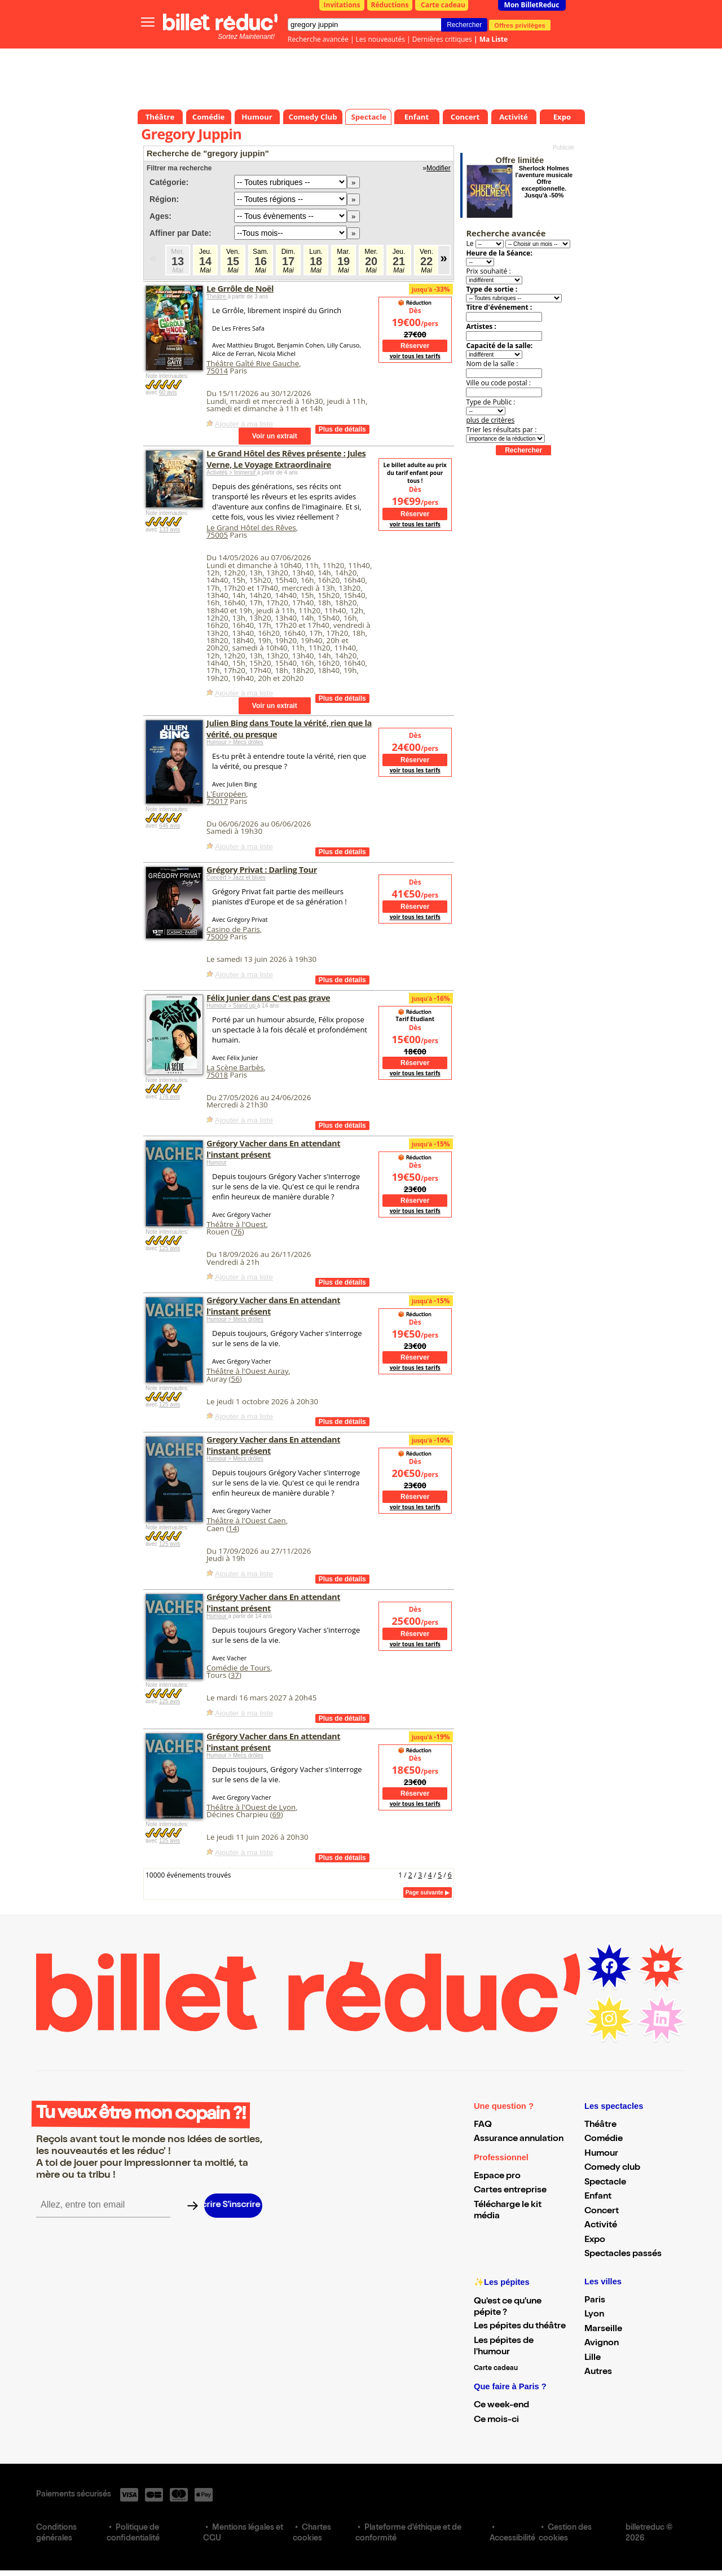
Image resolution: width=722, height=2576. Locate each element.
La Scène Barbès (235, 1067)
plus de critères (490, 420)
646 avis (169, 826)
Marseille (603, 2329)
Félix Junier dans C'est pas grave (268, 997)
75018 (217, 1075)
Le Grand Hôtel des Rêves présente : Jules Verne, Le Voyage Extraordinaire (286, 458)
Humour (216, 1162)
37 (235, 1675)
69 (276, 1814)
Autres (598, 2372)
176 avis (169, 1096)
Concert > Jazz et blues (236, 877)
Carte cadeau (443, 5)
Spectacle (605, 2182)
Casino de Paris (233, 929)
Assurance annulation (518, 2139)
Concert (601, 2211)
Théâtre (216, 296)
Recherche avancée (318, 39)
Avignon (601, 2343)
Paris (594, 2300)
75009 (217, 936)
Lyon (594, 2314)
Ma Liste (493, 39)
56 (235, 1379)
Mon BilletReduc (532, 5)
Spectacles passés (623, 2254)
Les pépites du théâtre (520, 2326)
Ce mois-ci (496, 2420)
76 (237, 1232)
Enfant (597, 2196)
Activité (600, 2225)
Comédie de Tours (238, 1668)
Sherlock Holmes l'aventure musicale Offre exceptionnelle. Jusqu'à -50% (544, 182)
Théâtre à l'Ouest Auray (247, 1371)
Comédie (603, 2139)
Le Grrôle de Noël (240, 288)
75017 (217, 801)
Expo (594, 2240)
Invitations (342, 5)
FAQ (483, 2125)
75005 (217, 535)
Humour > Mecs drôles (234, 742)
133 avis (169, 529)
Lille (592, 2358)
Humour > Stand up (231, 1006)
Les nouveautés (380, 39)
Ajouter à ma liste (244, 424)
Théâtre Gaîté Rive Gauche (252, 363)
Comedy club (612, 2168)
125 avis (169, 1248)
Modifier (438, 168)
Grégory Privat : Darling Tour (261, 869)
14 (232, 1528)
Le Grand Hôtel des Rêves (251, 527)
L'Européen (226, 794)
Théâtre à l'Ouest (236, 1224)
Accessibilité (512, 2539)
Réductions (390, 5)
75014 (217, 371)
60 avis (168, 392)
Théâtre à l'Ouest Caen (246, 1520)
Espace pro (497, 2176)
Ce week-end (501, 2405)
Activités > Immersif (231, 472)
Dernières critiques (442, 39)
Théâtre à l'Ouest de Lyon (251, 1807)
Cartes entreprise (510, 2190)
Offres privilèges (519, 24)
